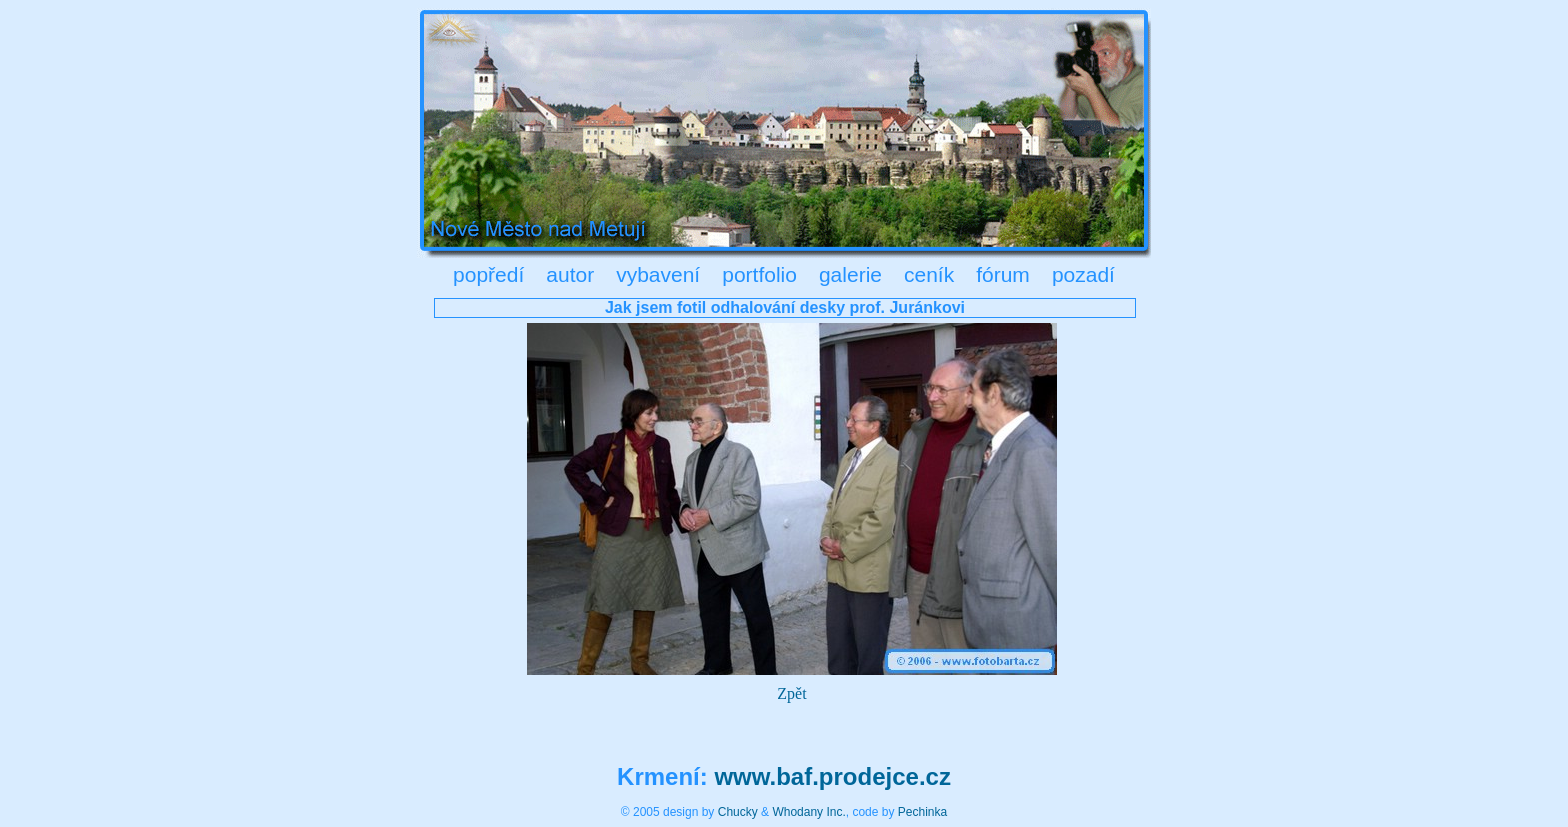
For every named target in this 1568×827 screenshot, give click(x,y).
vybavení (658, 274)
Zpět (791, 693)
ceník (929, 274)
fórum (1003, 274)
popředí (488, 274)
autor (570, 274)
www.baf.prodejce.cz (832, 776)
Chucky (738, 812)
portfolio (759, 274)
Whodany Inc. (808, 812)
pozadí (1083, 274)
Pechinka (922, 812)
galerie (850, 274)
